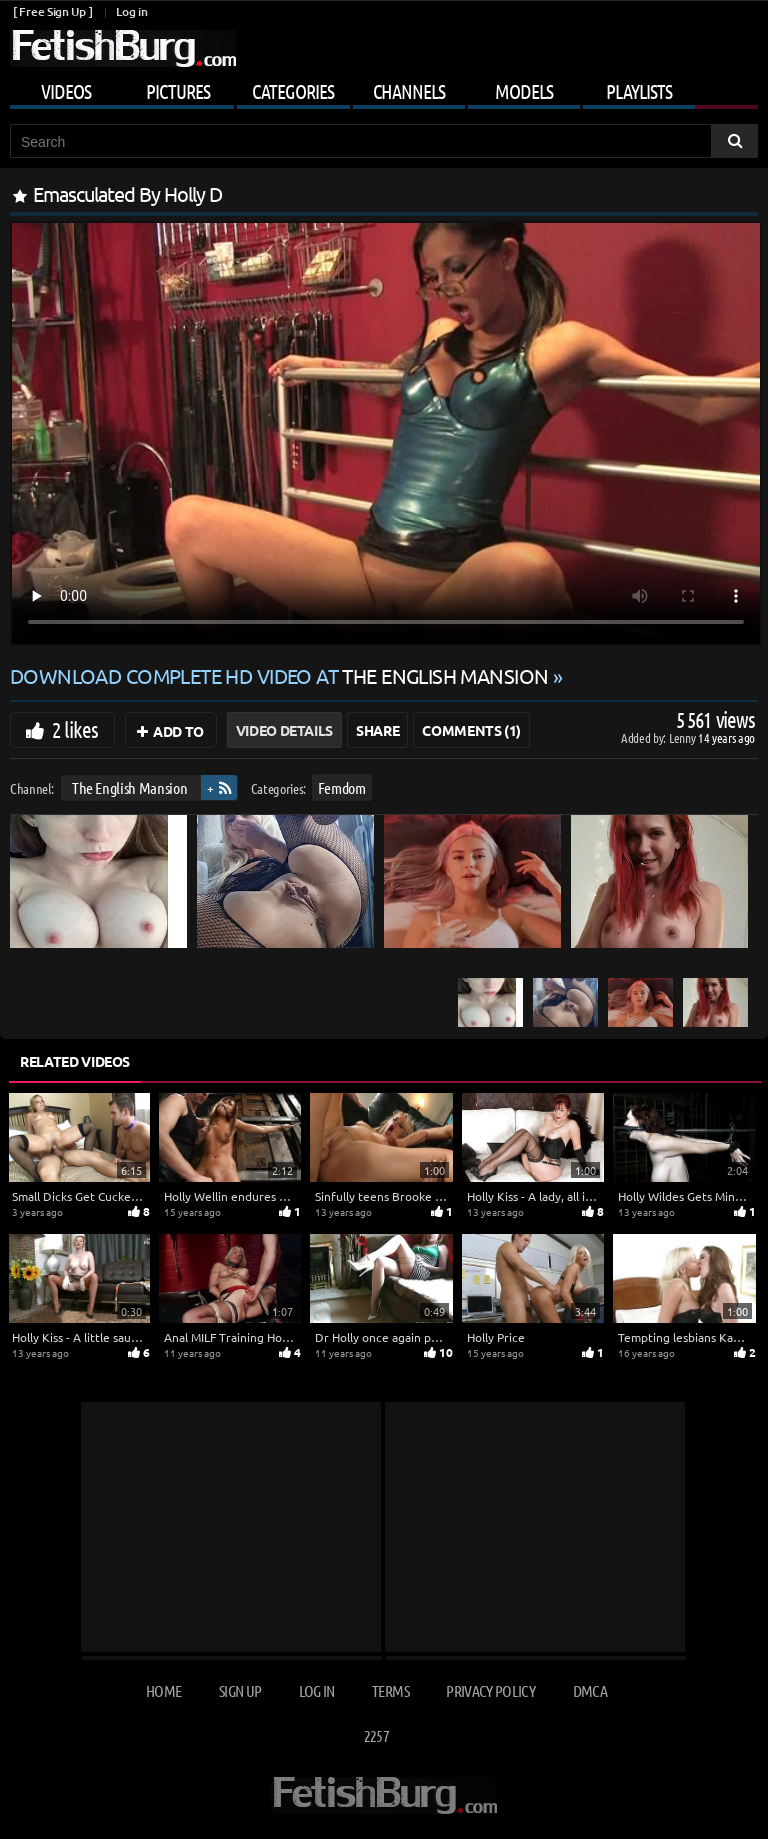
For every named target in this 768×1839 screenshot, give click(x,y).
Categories (293, 91)
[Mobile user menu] (384, 88)
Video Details (284, 730)
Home (163, 1690)
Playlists (639, 91)
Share (377, 730)
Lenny (683, 737)
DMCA (590, 1690)
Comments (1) (471, 730)
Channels (409, 91)
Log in (131, 11)
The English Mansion (129, 787)
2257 (376, 1735)
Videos (66, 91)
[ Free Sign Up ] (52, 11)
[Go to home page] (123, 48)
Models (524, 91)
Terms (390, 1690)
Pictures (178, 91)
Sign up (240, 1690)
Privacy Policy (490, 1690)
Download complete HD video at (281, 675)
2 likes (75, 729)
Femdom (342, 787)
